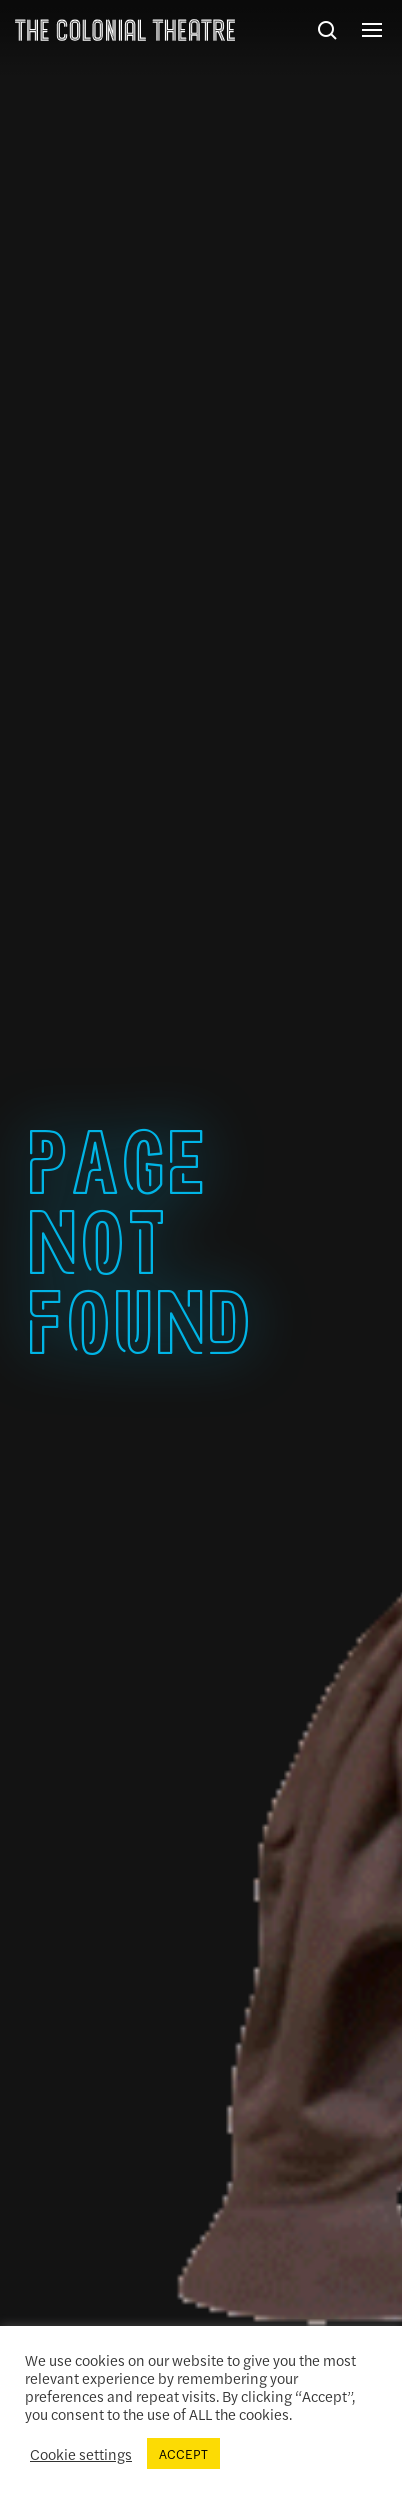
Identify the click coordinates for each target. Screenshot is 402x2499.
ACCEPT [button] (183, 2453)
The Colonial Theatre (125, 30)
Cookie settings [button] (81, 2454)
